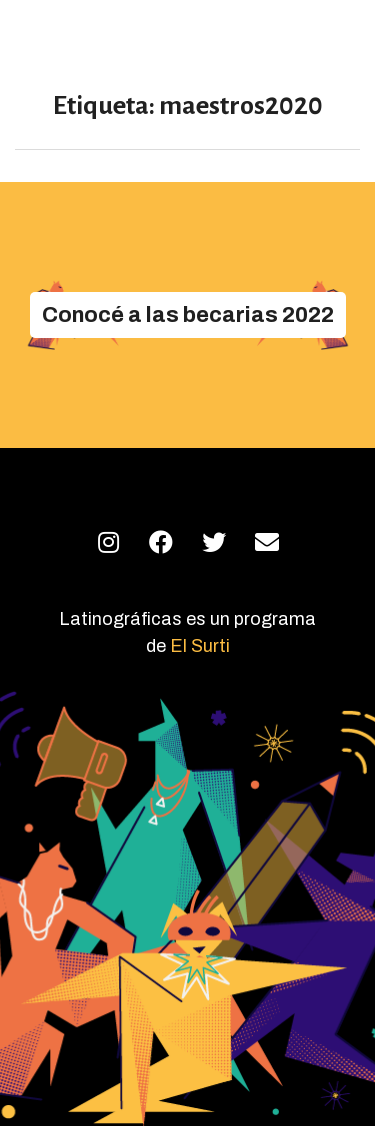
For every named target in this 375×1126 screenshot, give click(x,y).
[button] (188, 315)
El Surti (200, 646)
